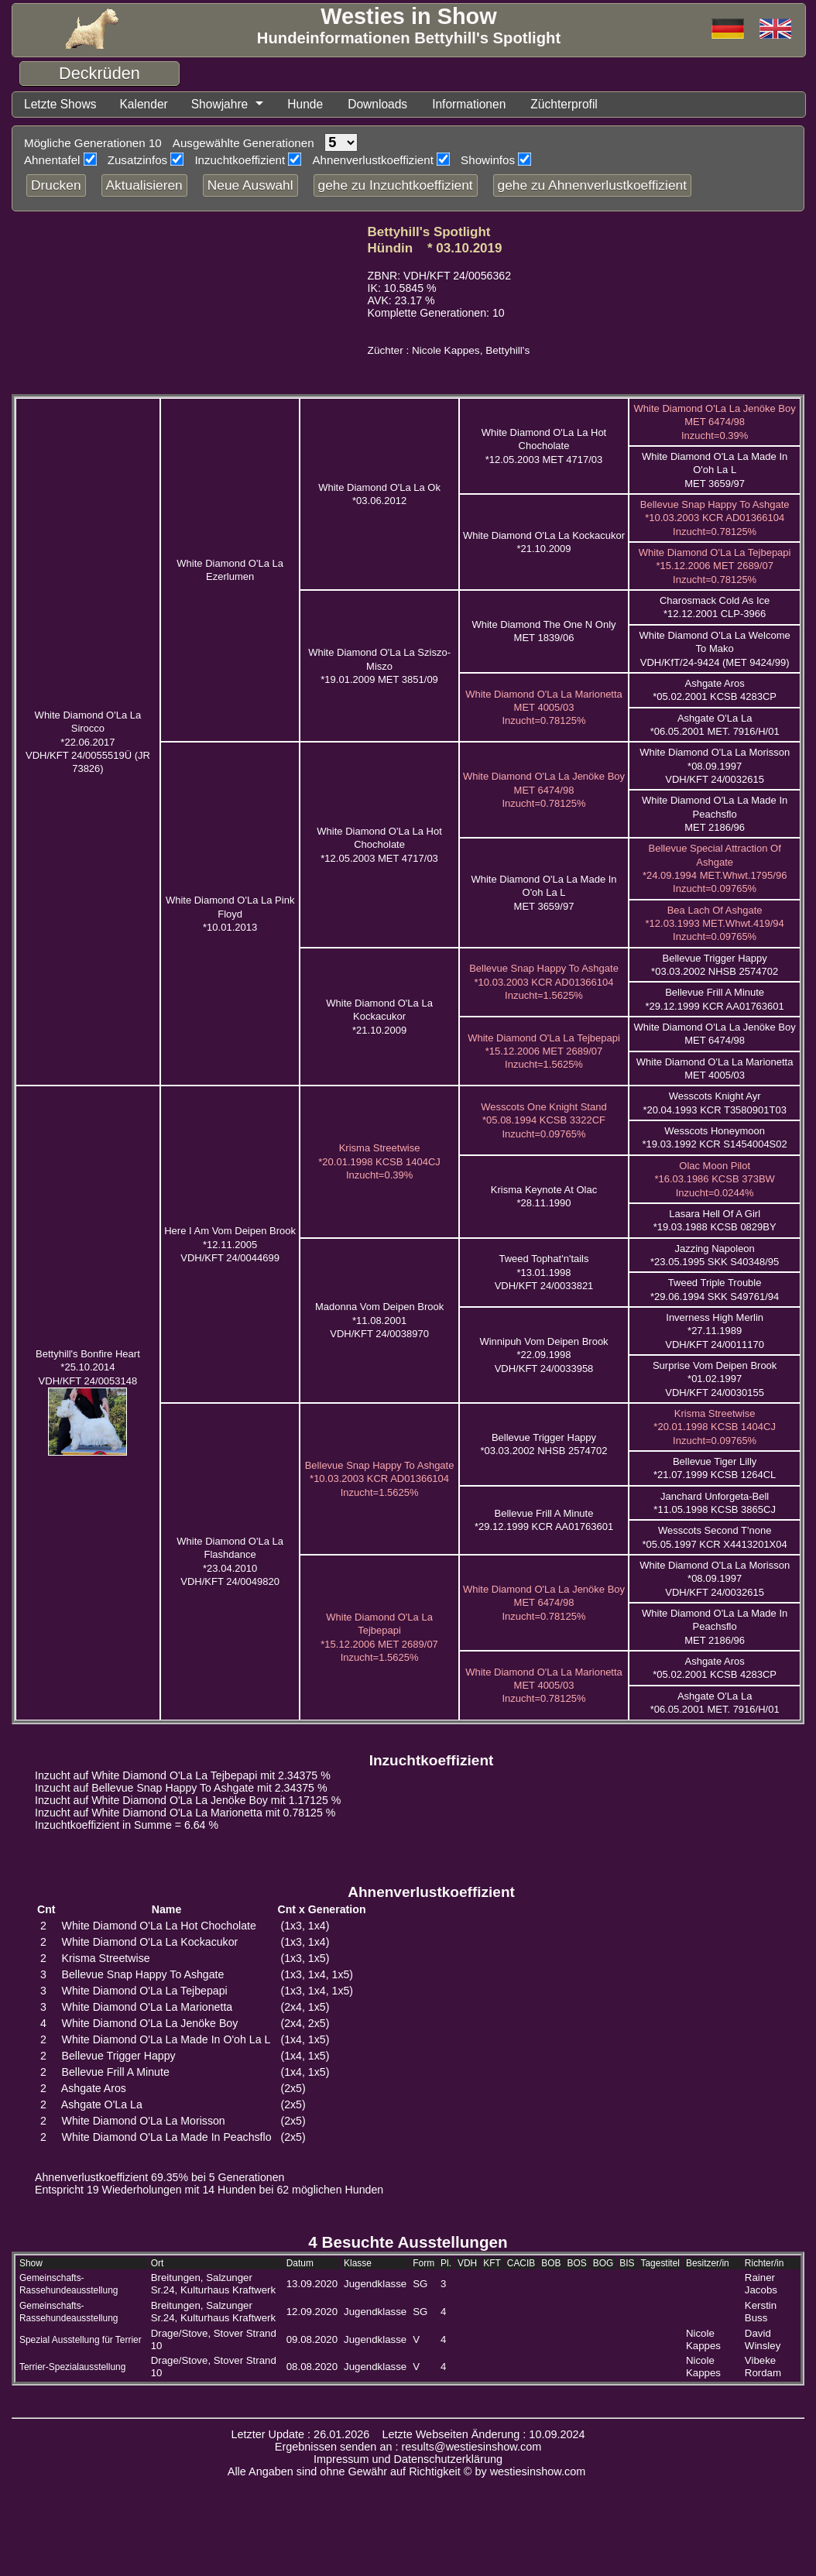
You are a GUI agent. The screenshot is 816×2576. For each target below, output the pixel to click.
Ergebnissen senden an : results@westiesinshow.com (408, 2447)
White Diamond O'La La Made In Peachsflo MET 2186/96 (714, 813)
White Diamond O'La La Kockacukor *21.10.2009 (379, 1016)
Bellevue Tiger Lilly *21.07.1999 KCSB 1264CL (714, 1468)
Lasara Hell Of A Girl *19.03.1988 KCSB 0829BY (715, 1220)
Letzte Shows (61, 104)
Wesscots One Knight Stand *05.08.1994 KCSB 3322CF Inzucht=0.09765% (543, 1120)
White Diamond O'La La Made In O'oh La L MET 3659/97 (714, 470)
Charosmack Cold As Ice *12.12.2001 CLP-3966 (715, 607)
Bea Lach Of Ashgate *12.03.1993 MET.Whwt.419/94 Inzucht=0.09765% (715, 923)
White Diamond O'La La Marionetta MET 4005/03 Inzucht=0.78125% (543, 707)
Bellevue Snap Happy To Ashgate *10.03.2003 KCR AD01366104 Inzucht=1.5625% (544, 981)
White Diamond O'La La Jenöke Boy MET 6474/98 (715, 1033)
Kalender (146, 104)
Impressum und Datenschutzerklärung (408, 2459)
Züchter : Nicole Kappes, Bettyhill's (449, 350)
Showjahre (223, 104)
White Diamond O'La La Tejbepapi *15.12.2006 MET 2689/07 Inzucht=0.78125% (715, 566)
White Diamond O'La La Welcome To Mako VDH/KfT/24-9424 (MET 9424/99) (714, 648)
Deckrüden (99, 73)
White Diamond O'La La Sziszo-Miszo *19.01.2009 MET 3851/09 (379, 666)
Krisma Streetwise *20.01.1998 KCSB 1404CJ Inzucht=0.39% (379, 1161)
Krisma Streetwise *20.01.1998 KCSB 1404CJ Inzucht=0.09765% (714, 1427)
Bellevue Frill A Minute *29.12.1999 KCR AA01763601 (544, 1520)
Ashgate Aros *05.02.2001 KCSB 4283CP (715, 689)
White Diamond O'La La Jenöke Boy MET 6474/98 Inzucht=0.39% (715, 422)
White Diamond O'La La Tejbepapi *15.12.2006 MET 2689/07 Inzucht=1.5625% (544, 1051)
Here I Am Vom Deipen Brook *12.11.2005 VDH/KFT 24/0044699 (230, 1244)
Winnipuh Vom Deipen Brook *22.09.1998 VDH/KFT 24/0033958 (543, 1355)
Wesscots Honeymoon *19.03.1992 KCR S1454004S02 (715, 1137)
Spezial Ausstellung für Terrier (80, 2339)
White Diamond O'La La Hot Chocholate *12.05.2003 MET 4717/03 (544, 446)
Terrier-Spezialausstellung (72, 2367)
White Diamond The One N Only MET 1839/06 (543, 631)
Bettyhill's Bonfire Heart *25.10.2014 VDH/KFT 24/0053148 (88, 1367)
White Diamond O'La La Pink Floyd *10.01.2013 (230, 913)
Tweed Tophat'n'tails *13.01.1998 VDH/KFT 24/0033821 (544, 1272)
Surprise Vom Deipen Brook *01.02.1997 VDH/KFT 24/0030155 (715, 1379)
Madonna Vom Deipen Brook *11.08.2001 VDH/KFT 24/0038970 (379, 1320)
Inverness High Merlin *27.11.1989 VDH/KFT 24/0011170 (714, 1331)
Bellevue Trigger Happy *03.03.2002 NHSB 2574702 (543, 1444)
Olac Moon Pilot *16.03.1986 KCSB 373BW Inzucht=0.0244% (714, 1179)
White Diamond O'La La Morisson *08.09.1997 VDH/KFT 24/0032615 (714, 765)
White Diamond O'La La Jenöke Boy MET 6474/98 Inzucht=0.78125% (544, 789)
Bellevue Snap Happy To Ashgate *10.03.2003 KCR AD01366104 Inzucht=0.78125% (715, 518)
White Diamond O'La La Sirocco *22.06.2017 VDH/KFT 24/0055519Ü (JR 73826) (88, 741)
